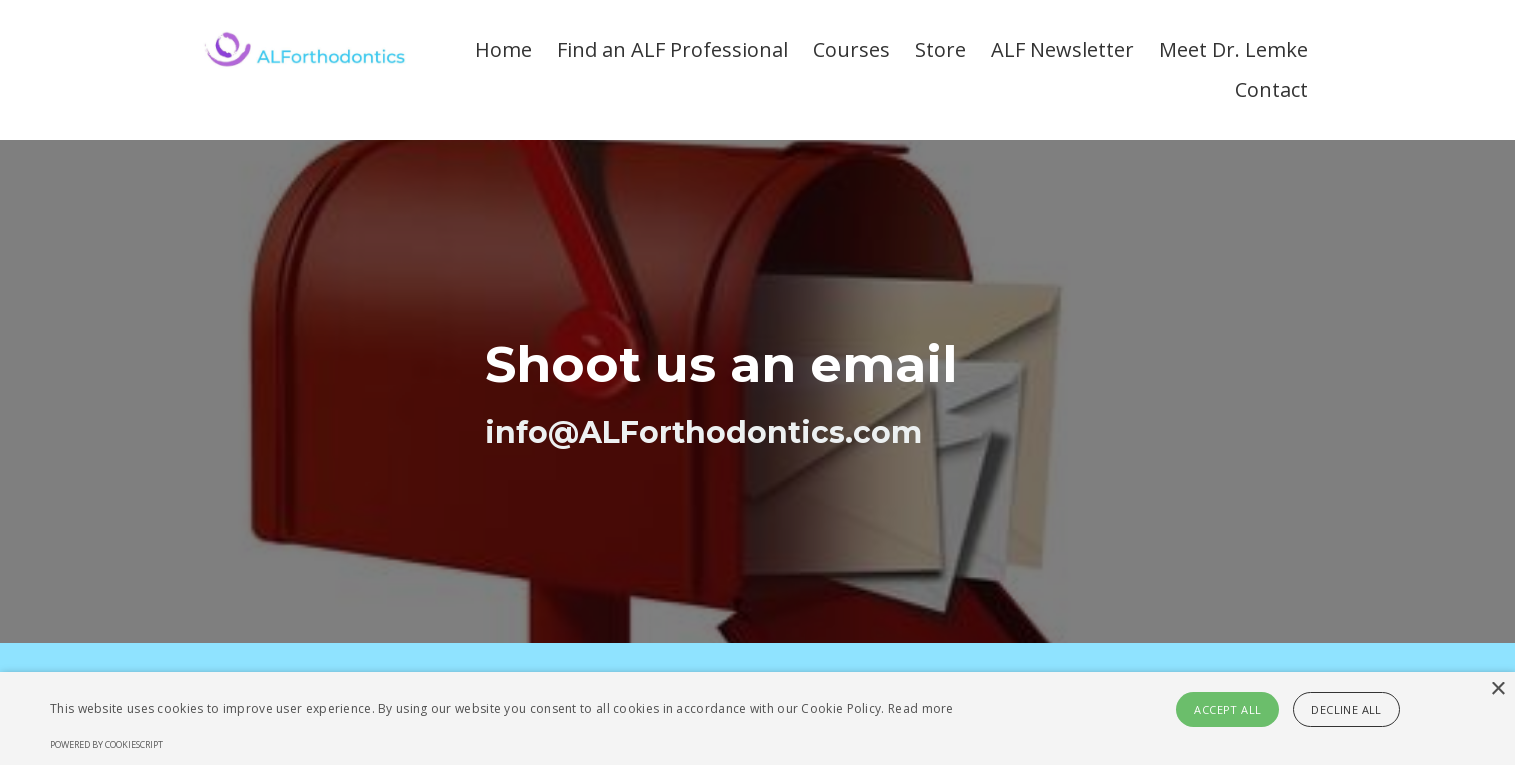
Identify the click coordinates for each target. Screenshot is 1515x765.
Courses (851, 49)
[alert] (757, 718)
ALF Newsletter (1062, 49)
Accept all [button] (1227, 709)
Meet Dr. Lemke (1233, 49)
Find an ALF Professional (672, 49)
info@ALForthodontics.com (703, 432)
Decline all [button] (1346, 709)
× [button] (1497, 689)
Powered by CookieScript (106, 744)
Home (503, 49)
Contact (1271, 89)
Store (940, 49)
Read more (921, 708)
